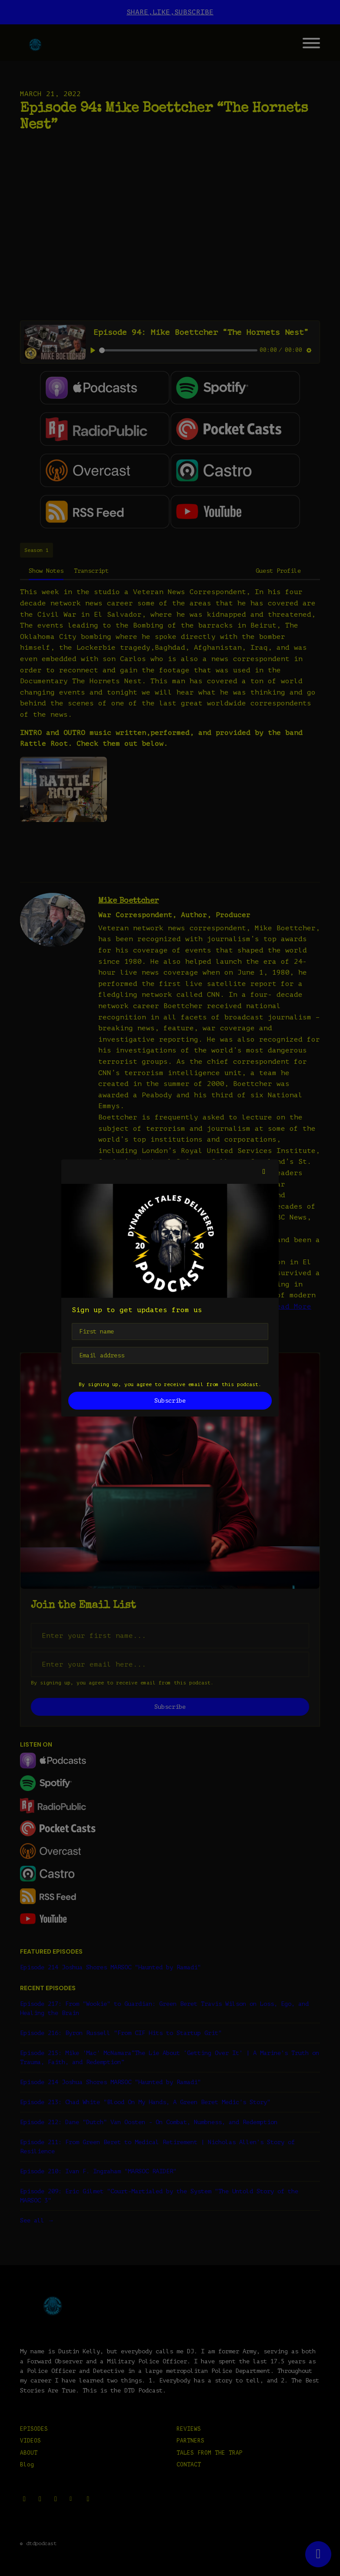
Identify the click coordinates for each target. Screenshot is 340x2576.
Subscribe (170, 1400)
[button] (264, 1171)
